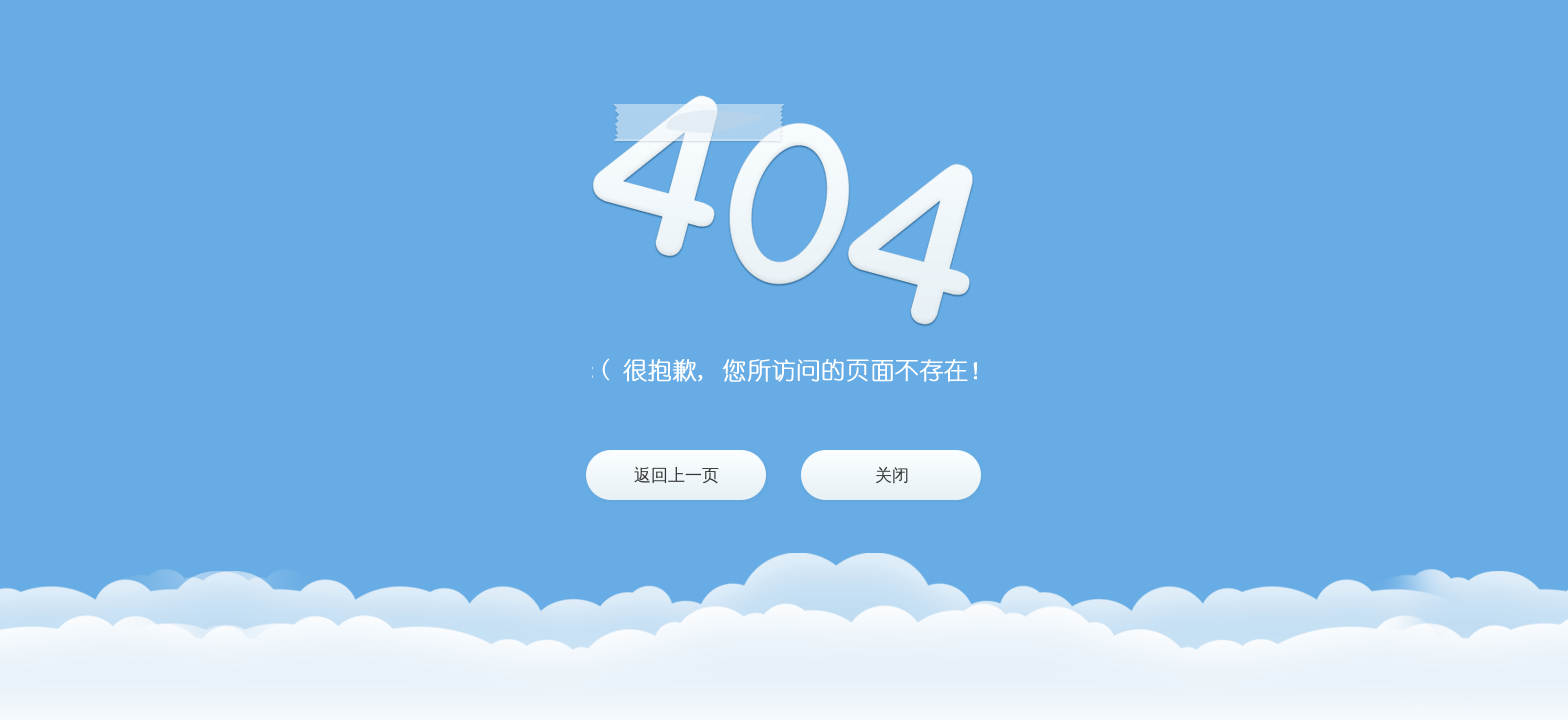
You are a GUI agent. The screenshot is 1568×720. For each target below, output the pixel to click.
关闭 (892, 475)
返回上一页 (676, 475)
